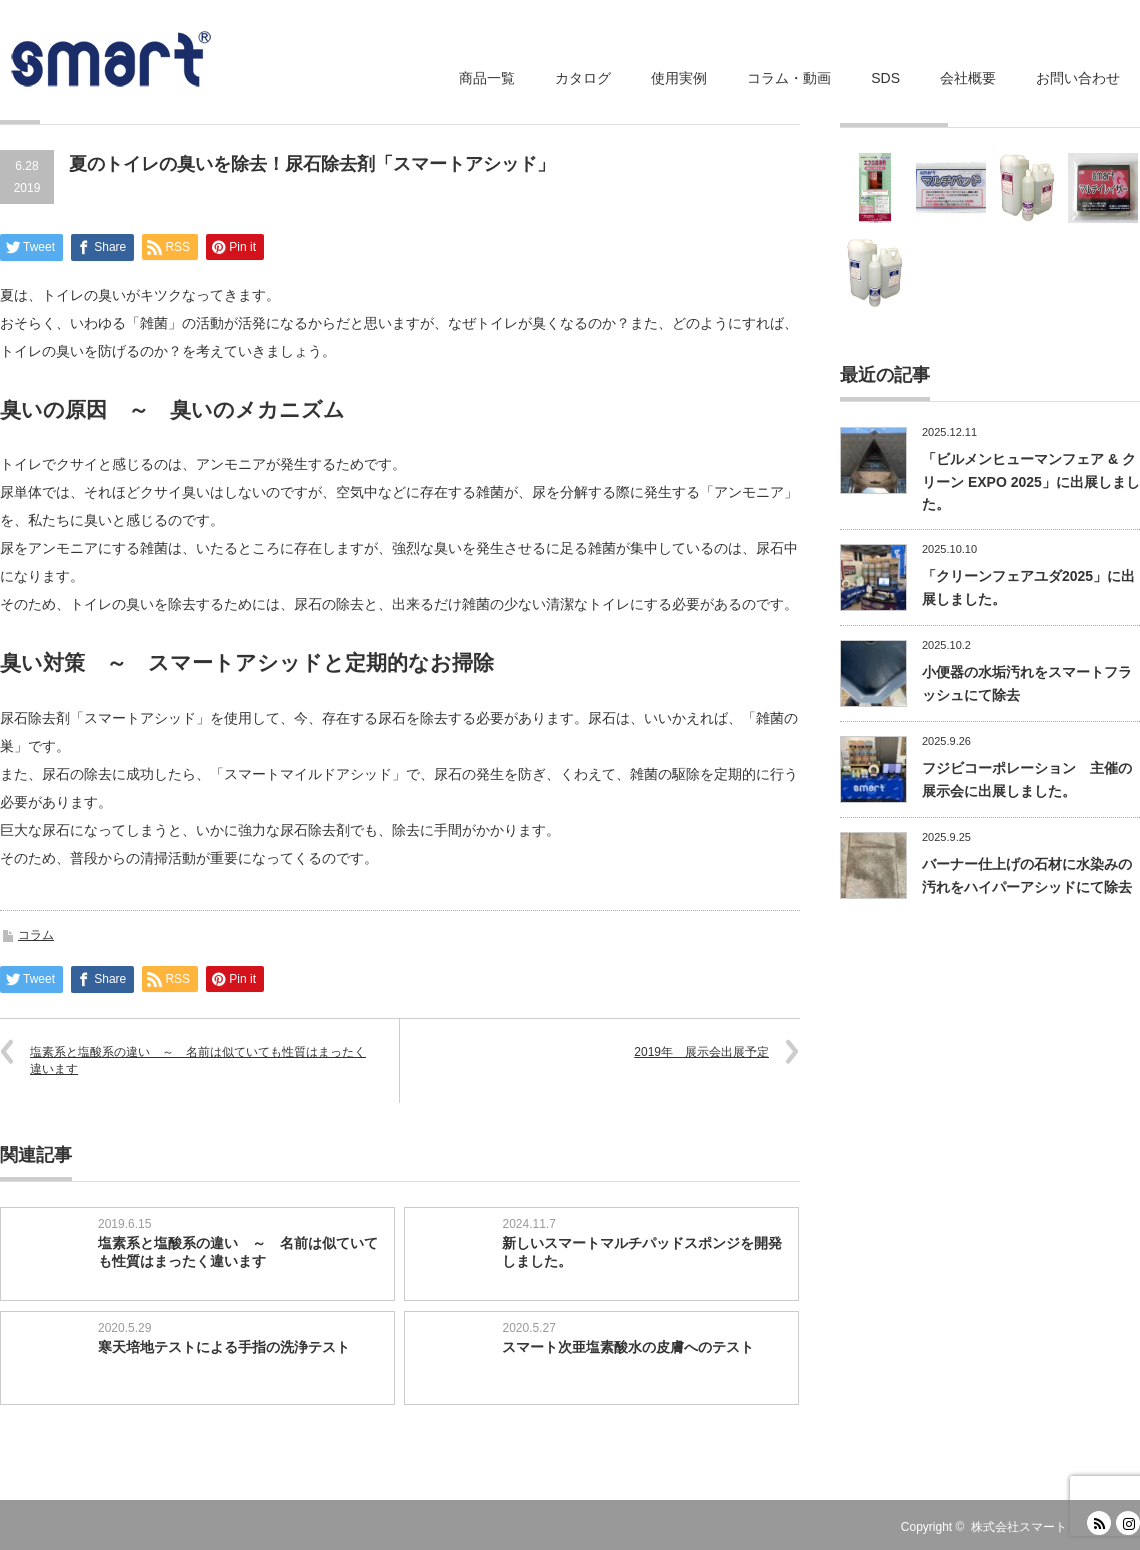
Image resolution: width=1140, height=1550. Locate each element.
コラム (36, 935)
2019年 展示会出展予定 (701, 1052)
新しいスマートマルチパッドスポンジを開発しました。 (642, 1252)
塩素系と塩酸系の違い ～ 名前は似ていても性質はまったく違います (198, 1060)
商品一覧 (487, 78)
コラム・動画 (789, 78)
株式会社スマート (1019, 1527)
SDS (885, 78)
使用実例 (679, 78)
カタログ (583, 78)
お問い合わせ (1078, 78)
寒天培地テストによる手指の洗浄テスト (224, 1347)
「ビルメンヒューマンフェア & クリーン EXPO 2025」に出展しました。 (1031, 481)
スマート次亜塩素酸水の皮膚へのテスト (628, 1347)
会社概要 (968, 78)
